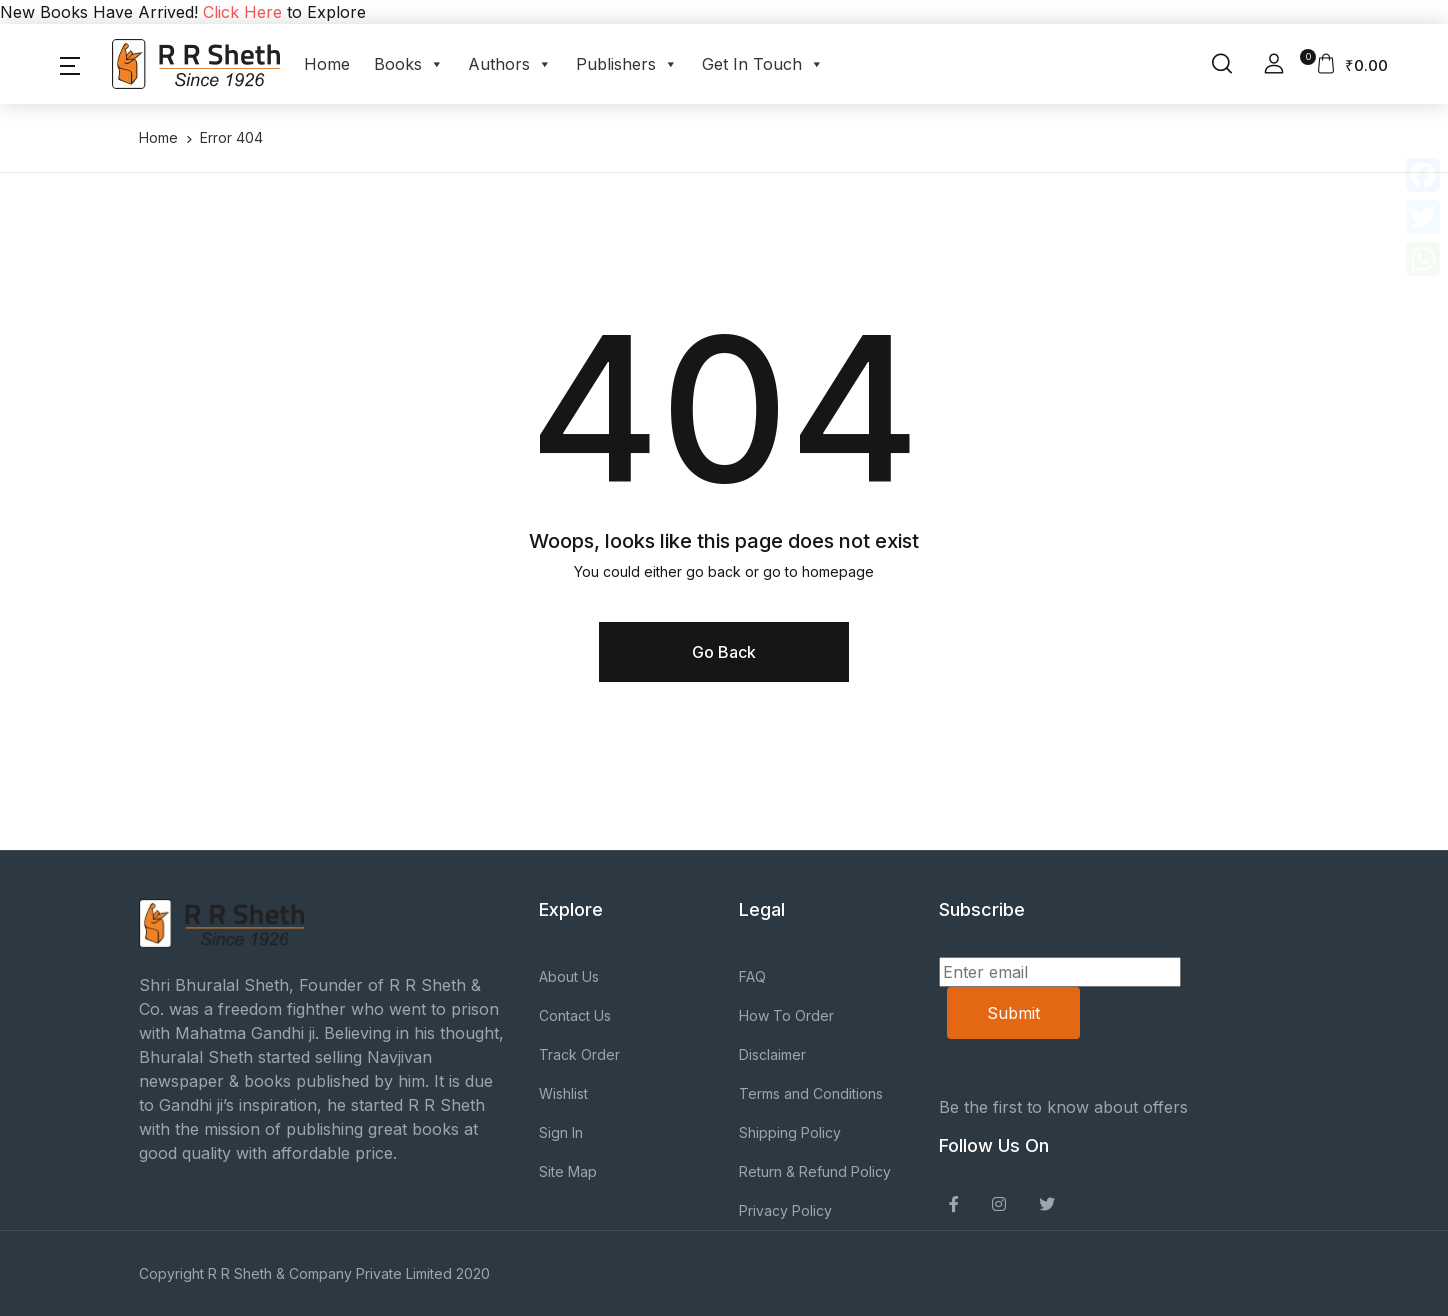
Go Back (724, 652)
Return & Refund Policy (815, 1171)
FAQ (752, 976)
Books (409, 64)
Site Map (568, 1171)
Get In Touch (763, 64)
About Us (569, 976)
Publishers (627, 64)
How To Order (786, 1015)
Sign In (561, 1132)
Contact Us (575, 1015)
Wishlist (563, 1093)
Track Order (579, 1054)
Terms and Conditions (811, 1093)
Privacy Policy (785, 1210)
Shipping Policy (790, 1132)
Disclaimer (772, 1054)
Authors (510, 64)
